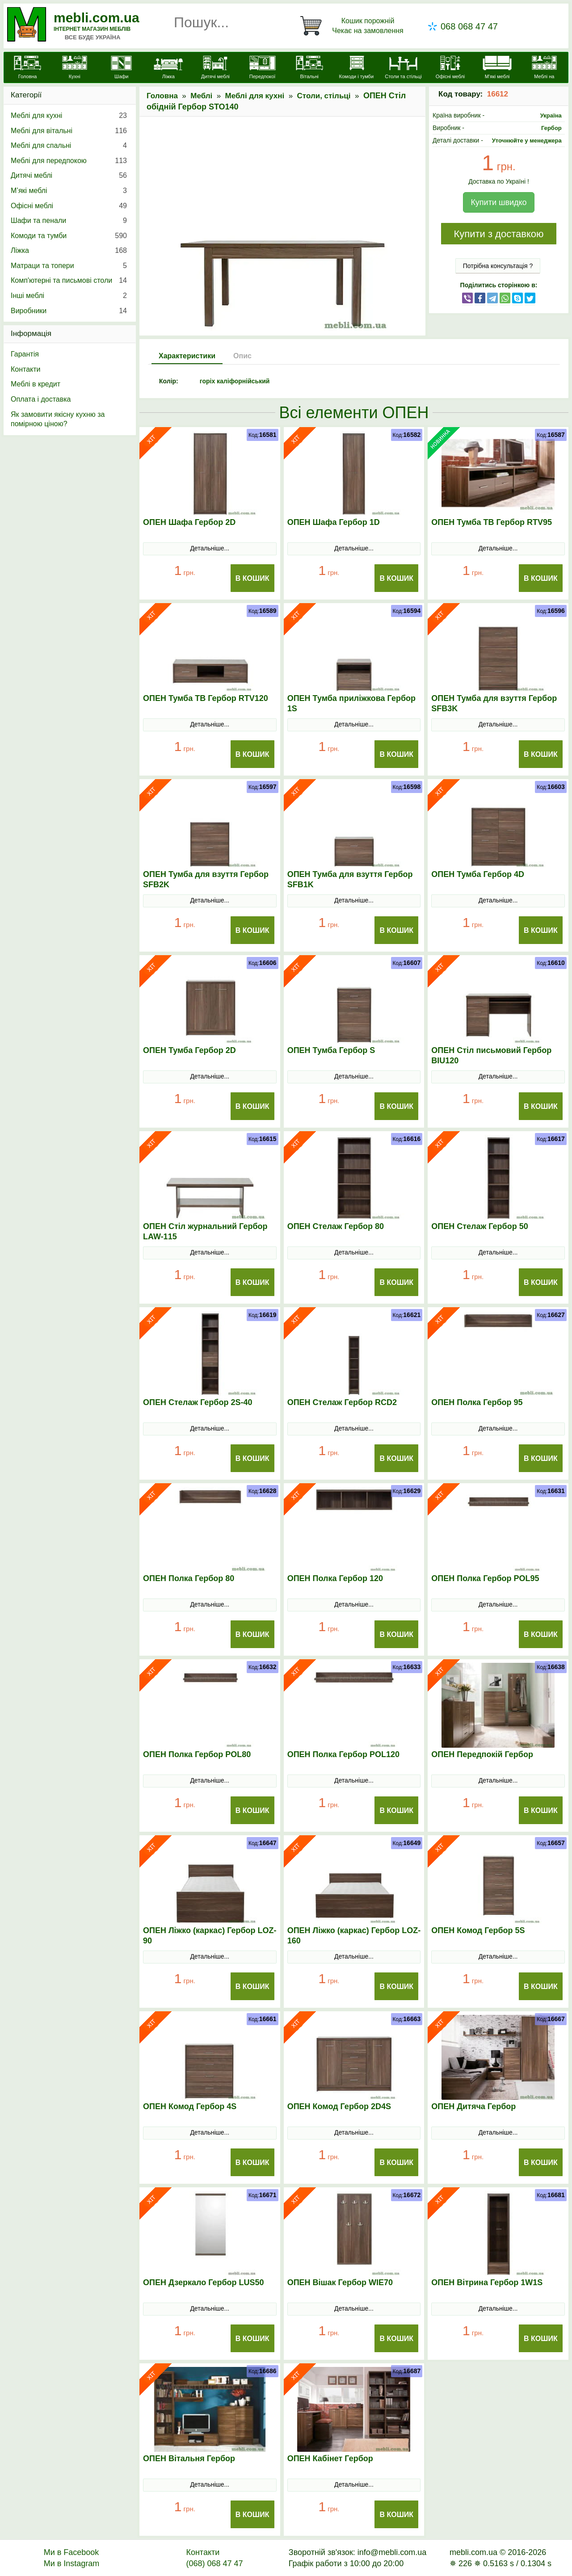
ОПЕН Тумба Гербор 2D (189, 1050)
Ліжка (69, 251)
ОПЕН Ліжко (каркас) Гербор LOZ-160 (354, 1935)
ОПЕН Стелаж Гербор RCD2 (342, 1402)
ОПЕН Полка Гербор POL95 (485, 1578)
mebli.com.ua (96, 17)
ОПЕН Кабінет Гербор (330, 2458)
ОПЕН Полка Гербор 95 (476, 1402)
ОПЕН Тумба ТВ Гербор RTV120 (205, 698)
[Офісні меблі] (450, 68)
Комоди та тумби (69, 236)
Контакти (26, 369)
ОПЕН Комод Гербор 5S (478, 1930)
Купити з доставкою (498, 233)
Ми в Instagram (72, 2563)
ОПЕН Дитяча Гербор (473, 2106)
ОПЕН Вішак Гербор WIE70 (340, 2282)
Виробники (69, 311)
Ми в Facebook (71, 2552)
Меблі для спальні (69, 146)
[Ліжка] (168, 68)
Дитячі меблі (69, 175)
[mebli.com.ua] (27, 68)
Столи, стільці (324, 96)
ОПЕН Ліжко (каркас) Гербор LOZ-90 (210, 1935)
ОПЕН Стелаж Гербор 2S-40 (197, 1402)
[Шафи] (121, 68)
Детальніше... (209, 548)
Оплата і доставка (41, 399)
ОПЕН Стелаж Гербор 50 (479, 1226)
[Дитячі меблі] (215, 68)
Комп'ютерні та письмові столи (69, 280)
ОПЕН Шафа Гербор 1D (333, 522)
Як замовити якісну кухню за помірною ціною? (58, 419)
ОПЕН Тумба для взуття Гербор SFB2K (206, 879)
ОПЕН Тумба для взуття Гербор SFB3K (494, 703)
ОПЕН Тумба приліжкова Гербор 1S (351, 703)
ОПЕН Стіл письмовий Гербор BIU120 (491, 1055)
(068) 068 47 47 (214, 2563)
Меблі (201, 96)
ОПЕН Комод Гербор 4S (189, 2106)
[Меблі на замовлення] (544, 72)
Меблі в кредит (35, 384)
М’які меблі (69, 191)
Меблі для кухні (255, 96)
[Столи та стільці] (403, 68)
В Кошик (252, 578)
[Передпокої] (262, 68)
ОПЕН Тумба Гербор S (331, 1050)
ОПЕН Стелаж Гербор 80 (335, 1226)
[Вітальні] (309, 68)
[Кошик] (353, 26)
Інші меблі (69, 296)
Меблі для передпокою (69, 161)
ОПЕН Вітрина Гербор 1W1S (487, 2282)
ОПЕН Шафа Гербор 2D (189, 522)
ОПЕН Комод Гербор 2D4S (339, 2106)
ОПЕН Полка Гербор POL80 (197, 1754)
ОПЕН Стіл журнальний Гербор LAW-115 (205, 1231)
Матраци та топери (69, 266)
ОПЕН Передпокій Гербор (482, 1754)
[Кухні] (74, 68)
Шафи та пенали (69, 221)
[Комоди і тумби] (356, 68)
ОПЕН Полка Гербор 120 (335, 1578)
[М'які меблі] (497, 68)
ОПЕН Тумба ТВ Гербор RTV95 (491, 522)
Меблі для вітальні (69, 131)
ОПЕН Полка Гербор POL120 (343, 1754)
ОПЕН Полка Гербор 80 (188, 1578)
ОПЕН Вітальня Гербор (189, 2458)
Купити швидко (498, 202)
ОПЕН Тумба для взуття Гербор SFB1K (350, 879)
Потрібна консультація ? (498, 265)
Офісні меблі (69, 206)
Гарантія (25, 354)
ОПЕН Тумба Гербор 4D (477, 874)
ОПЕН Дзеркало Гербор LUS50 (203, 2282)
